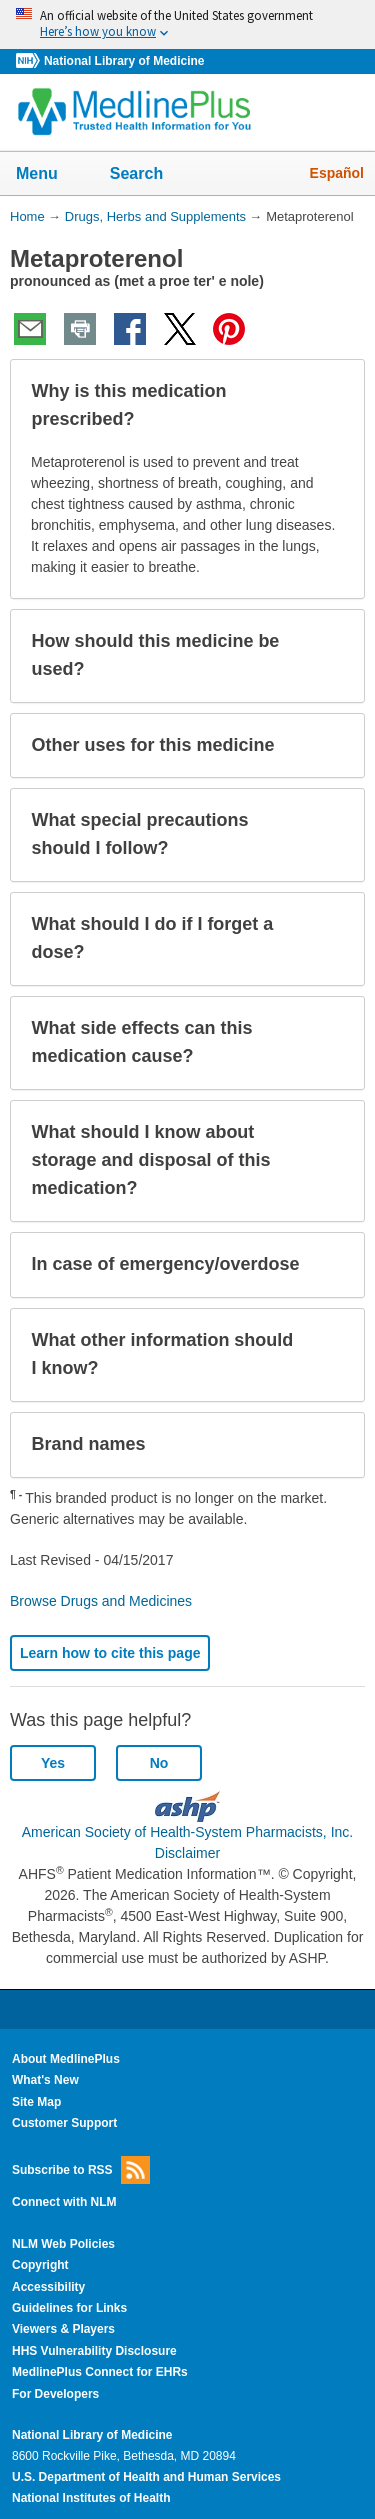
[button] (333, 406)
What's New (45, 2080)
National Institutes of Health (91, 2498)
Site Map (36, 2102)
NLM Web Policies (63, 2244)
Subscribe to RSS (81, 2170)
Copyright (40, 2265)
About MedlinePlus (66, 2059)
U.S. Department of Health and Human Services (146, 2477)
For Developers (55, 2394)
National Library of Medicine (124, 61)
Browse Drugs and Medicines (101, 1601)
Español (337, 173)
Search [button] (149, 175)
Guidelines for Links (69, 2308)
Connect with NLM (64, 2202)
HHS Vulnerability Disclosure (94, 2351)
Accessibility (48, 2287)
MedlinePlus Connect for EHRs (100, 2372)
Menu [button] (50, 175)
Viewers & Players (63, 2329)
